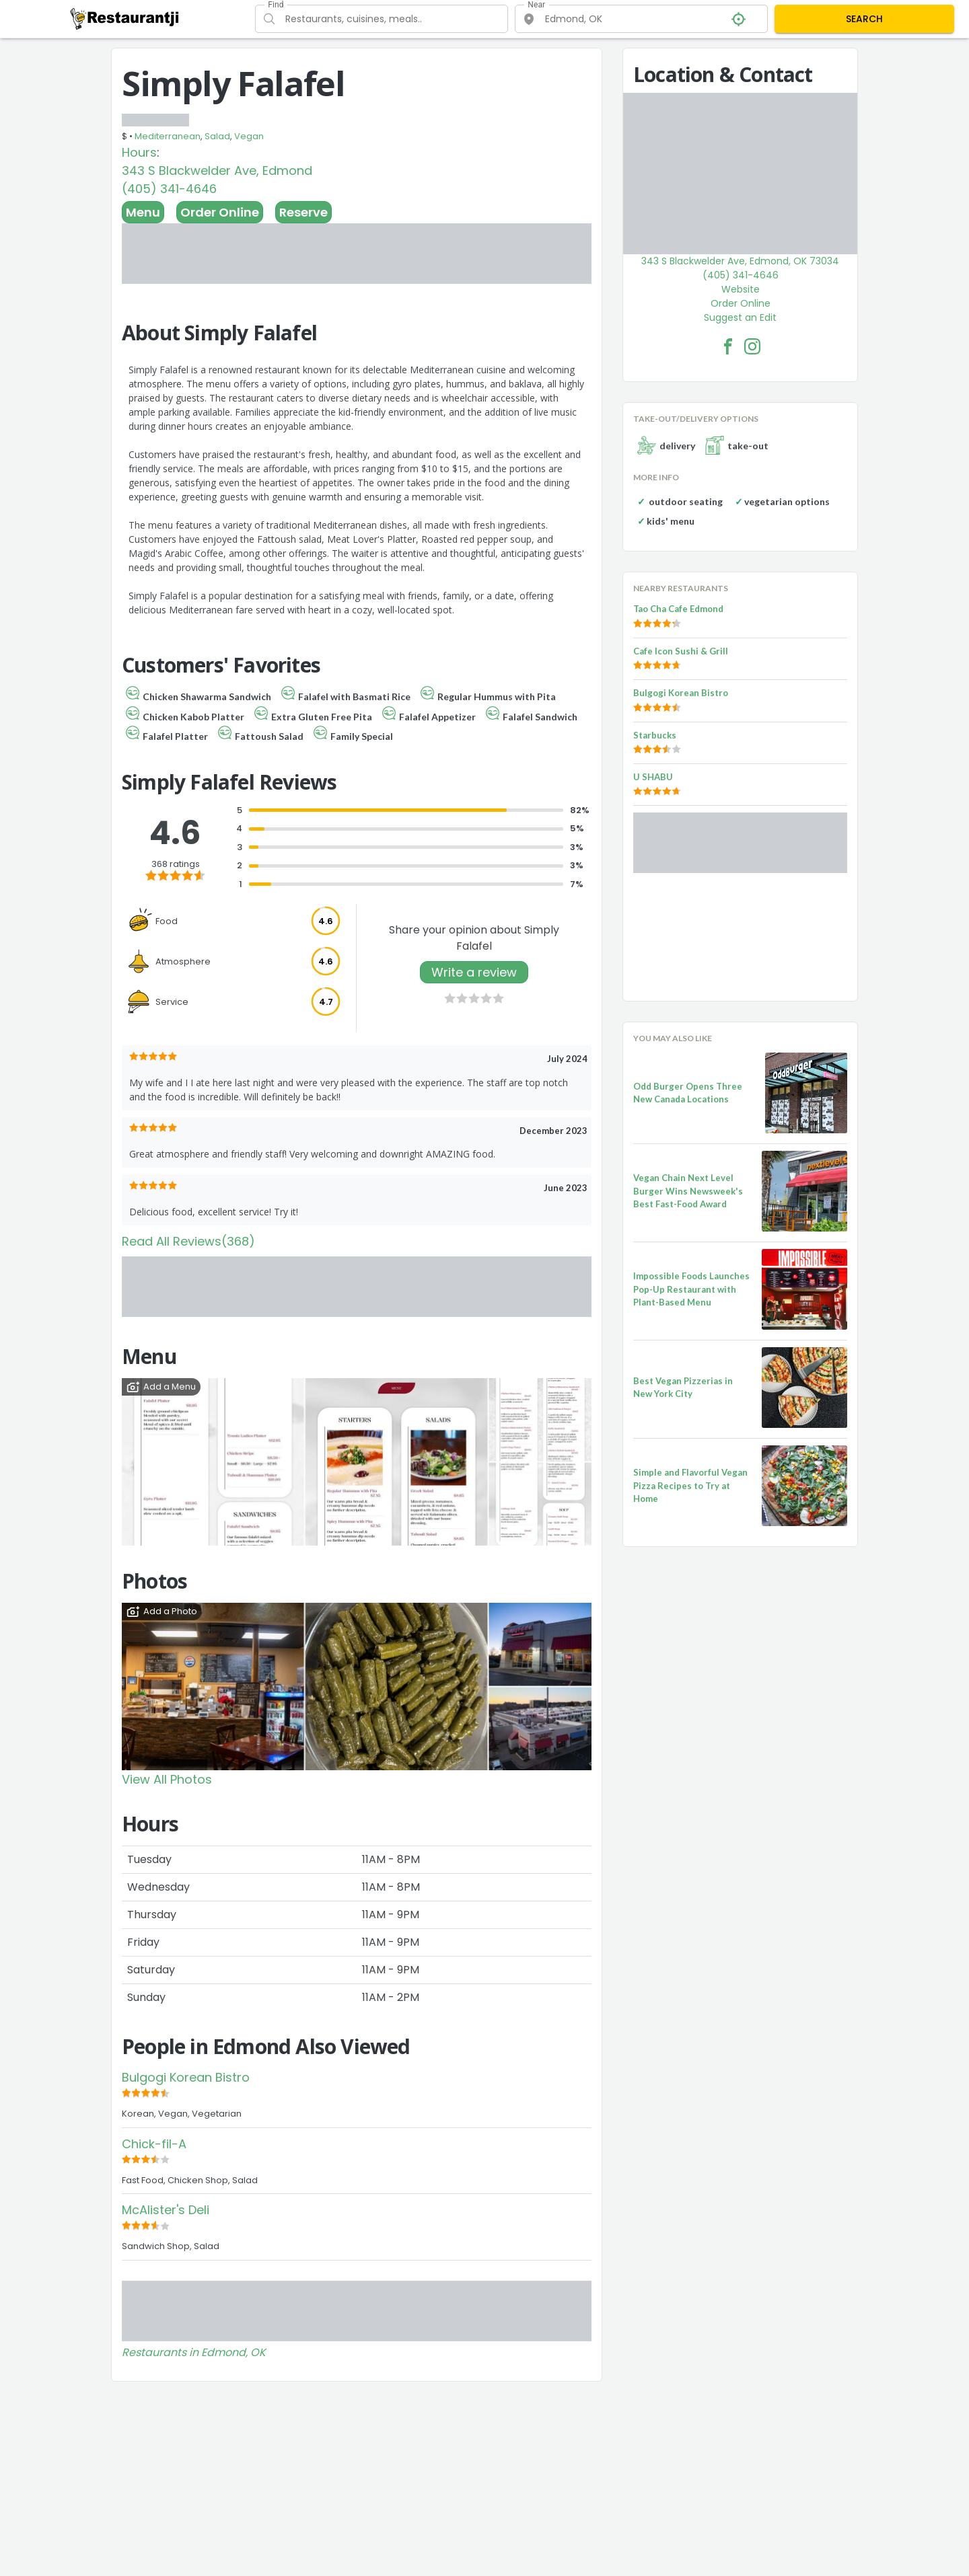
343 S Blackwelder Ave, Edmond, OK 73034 (740, 261)
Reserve (303, 212)
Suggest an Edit (740, 317)
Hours (139, 152)
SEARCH (864, 19)
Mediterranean (168, 136)
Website (740, 289)
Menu (143, 212)
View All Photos (167, 1779)
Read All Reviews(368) (188, 1241)
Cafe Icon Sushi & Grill (680, 651)
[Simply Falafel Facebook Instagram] (752, 346)
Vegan (249, 136)
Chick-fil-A (154, 2143)
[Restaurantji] (124, 18)
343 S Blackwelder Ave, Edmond (217, 170)
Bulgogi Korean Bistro (186, 2077)
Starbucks (654, 735)
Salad (217, 136)
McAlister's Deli (165, 2209)
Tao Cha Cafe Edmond (678, 608)
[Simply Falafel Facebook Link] (728, 346)
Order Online (219, 212)
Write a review (474, 972)
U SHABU (653, 776)
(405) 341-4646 (169, 188)
